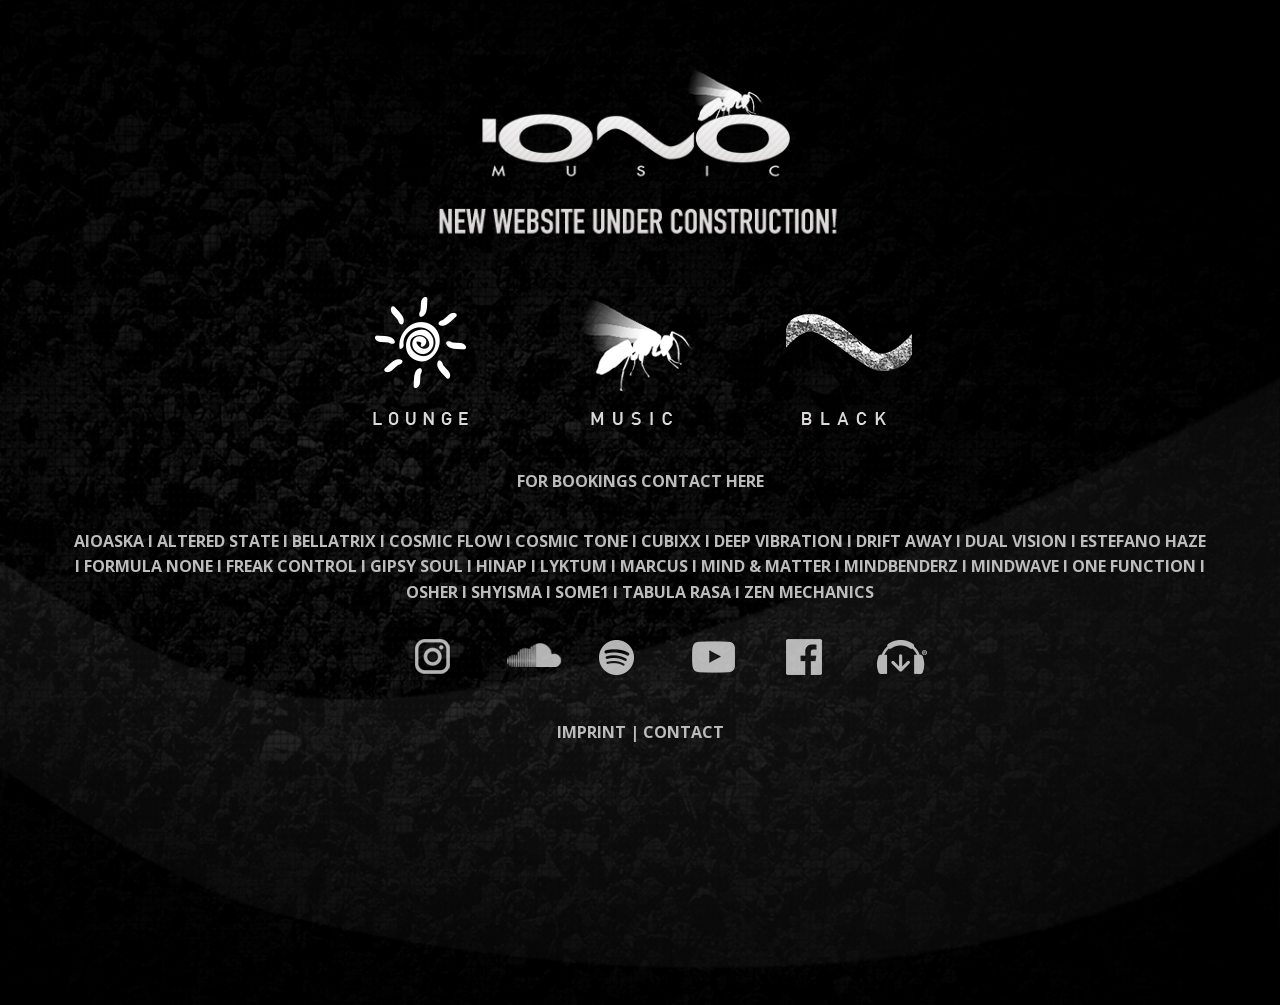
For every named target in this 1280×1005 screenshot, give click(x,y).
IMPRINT (591, 732)
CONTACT (683, 732)
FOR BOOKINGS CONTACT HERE (640, 481)
